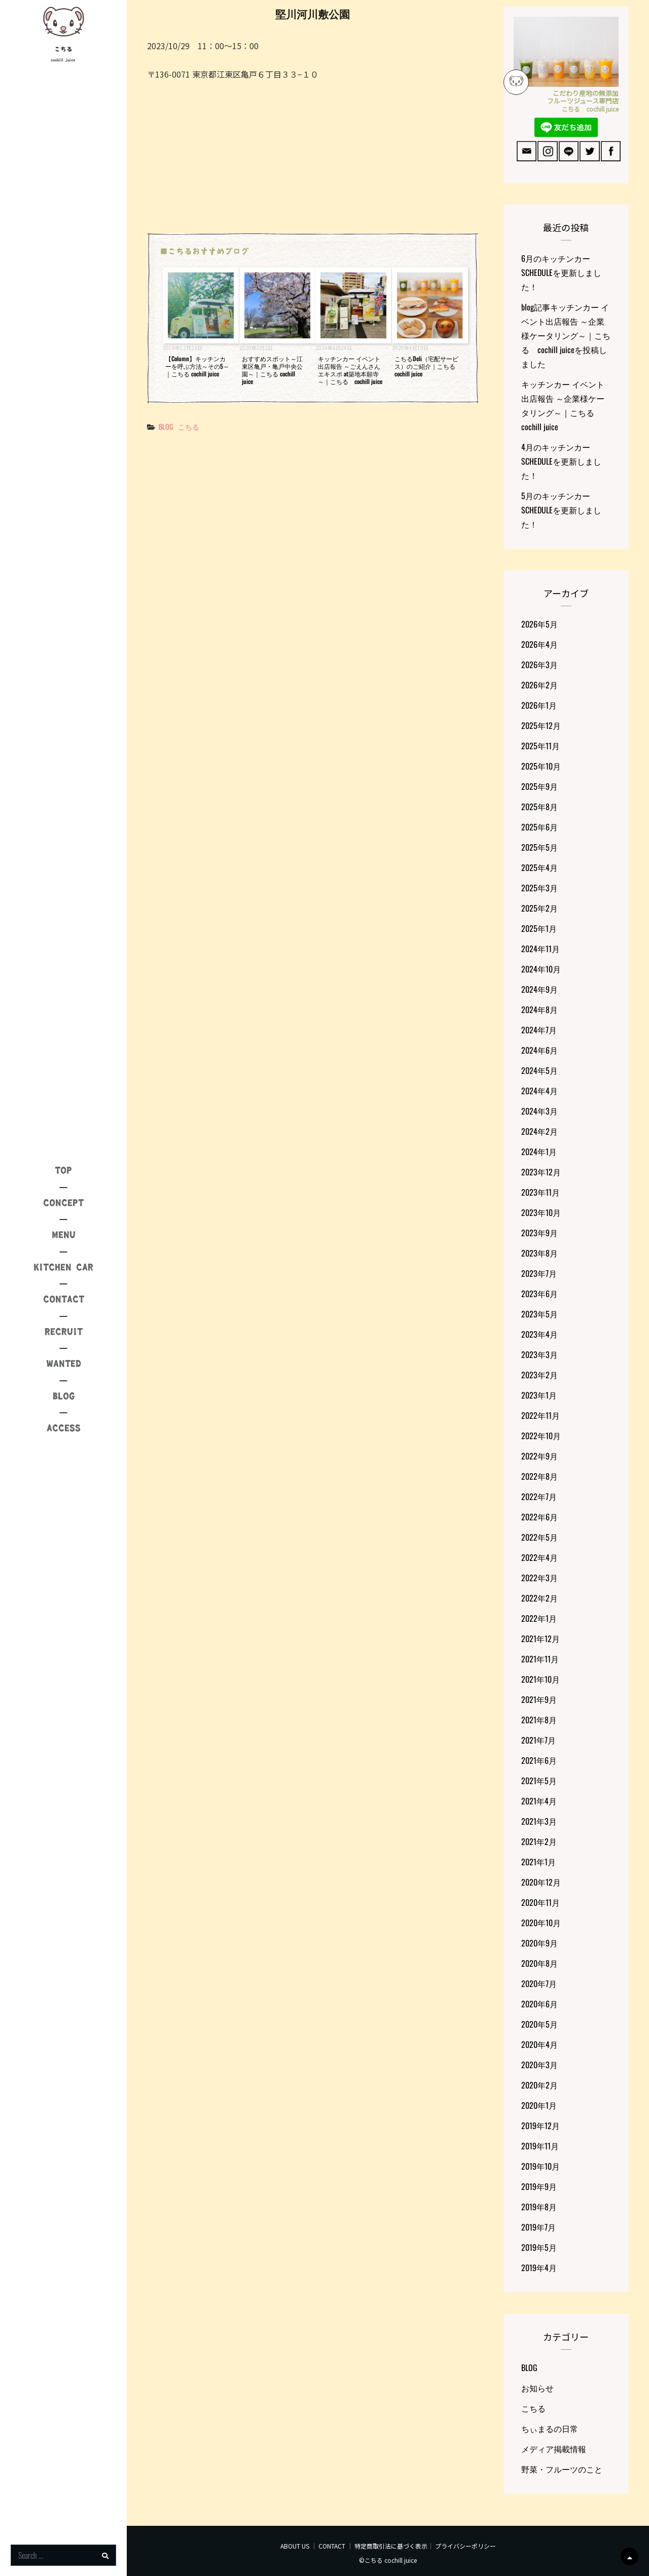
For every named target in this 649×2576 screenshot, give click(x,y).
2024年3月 (539, 1111)
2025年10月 (541, 766)
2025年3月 (539, 888)
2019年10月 (540, 2166)
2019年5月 (539, 2247)
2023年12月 (541, 1172)
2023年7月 (539, 1273)
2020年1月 (539, 2105)
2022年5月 (539, 1537)
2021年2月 (539, 1841)
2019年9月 (539, 2186)
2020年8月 (539, 1963)
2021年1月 (538, 1862)
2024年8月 (539, 1009)
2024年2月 (539, 1131)
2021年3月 (539, 1821)
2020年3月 (539, 2065)
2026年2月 (539, 685)
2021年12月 (540, 1638)
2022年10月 (541, 1436)
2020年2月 (539, 2085)
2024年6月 (539, 1050)
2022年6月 (539, 1517)
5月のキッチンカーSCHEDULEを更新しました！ (561, 510)
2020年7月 (539, 1983)
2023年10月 (541, 1212)
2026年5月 (539, 624)
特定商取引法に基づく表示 (390, 2546)
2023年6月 (539, 1293)
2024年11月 (540, 949)
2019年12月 (540, 2125)
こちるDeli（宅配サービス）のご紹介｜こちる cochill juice (426, 366)
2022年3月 (539, 1578)
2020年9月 (539, 1943)
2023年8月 (539, 1253)
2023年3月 (539, 1354)
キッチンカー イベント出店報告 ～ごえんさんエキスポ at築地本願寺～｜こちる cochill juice (350, 370)
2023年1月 (539, 1395)
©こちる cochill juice (388, 2560)
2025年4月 (539, 867)
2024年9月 (539, 989)
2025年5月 (539, 847)
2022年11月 (540, 1415)
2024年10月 (541, 969)
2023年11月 (540, 1192)
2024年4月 (539, 1091)
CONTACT (331, 2546)
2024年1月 (539, 1151)
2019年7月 (538, 2227)
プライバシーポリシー (465, 2546)
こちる (63, 49)
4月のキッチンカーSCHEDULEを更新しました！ (561, 461)
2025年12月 (541, 725)
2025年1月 (539, 928)
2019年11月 (540, 2146)
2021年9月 (539, 1699)
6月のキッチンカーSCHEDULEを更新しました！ (561, 272)
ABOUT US (294, 2546)
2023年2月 (539, 1375)
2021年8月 (539, 1720)
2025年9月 (539, 786)
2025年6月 (539, 827)
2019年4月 (539, 2267)
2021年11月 (540, 1659)
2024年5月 (539, 1070)
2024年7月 (539, 1030)
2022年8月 (539, 1476)
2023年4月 (539, 1334)
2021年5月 (539, 1780)
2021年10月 (540, 1679)
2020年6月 (539, 2004)
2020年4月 (539, 2044)
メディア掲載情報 (553, 2449)
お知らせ (537, 2388)
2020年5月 (539, 2024)
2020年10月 (541, 1923)
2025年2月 (539, 908)
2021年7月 (538, 1740)
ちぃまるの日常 (549, 2428)
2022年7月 (539, 1496)
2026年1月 (539, 705)
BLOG (166, 426)
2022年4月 (539, 1557)
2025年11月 (540, 746)
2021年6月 (539, 1760)
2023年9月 (539, 1233)
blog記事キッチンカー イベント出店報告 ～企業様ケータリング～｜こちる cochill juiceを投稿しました (565, 335)
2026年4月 (539, 644)
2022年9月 (539, 1456)
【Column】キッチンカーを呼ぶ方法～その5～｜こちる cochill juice (197, 366)
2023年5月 (539, 1314)
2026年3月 (539, 664)
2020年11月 (540, 1902)
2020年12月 (541, 1882)
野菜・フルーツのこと (561, 2469)
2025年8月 (539, 806)
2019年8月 (539, 2207)
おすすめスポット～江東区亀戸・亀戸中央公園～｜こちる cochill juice (272, 370)
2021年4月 (539, 1801)
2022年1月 (539, 1618)
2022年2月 (539, 1598)
